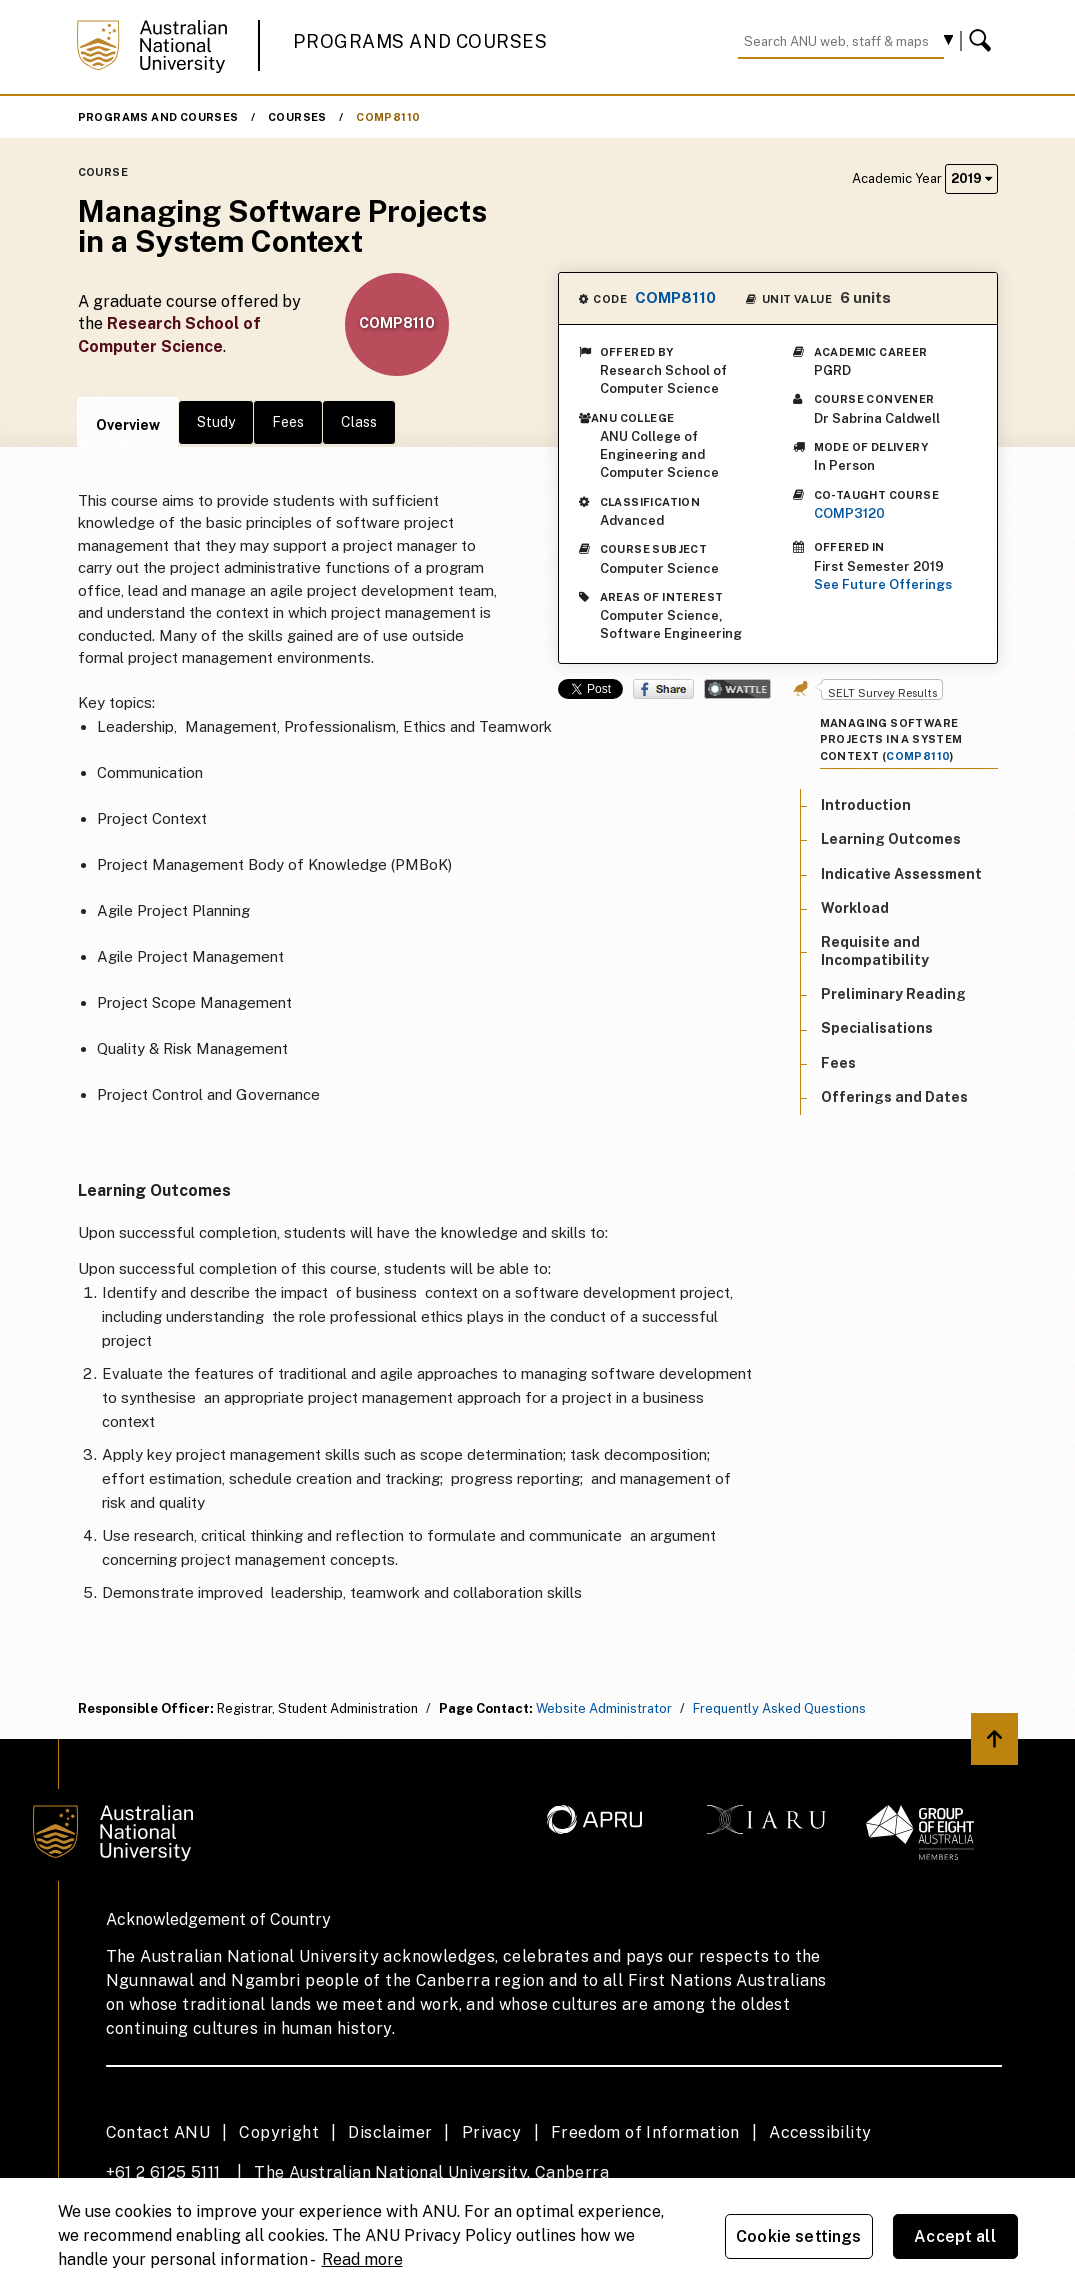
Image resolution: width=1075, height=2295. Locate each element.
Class (359, 422)
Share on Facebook (663, 689)
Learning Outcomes (891, 839)
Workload (855, 908)
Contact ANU (158, 2132)
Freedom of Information (645, 2132)
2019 (971, 178)
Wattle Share (737, 689)
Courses (297, 117)
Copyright (279, 2132)
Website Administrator (604, 1708)
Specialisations (877, 1028)
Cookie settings (798, 2236)
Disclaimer (390, 2132)
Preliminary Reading (893, 994)
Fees (288, 422)
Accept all (955, 2236)
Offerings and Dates (894, 1097)
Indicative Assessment (901, 874)
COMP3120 (849, 513)
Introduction (866, 805)
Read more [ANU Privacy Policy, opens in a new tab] (362, 2259)
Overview (128, 425)
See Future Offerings (883, 584)
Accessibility (820, 2132)
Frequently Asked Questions (779, 1708)
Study (216, 422)
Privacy (492, 2132)
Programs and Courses (420, 41)
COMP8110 (388, 117)
